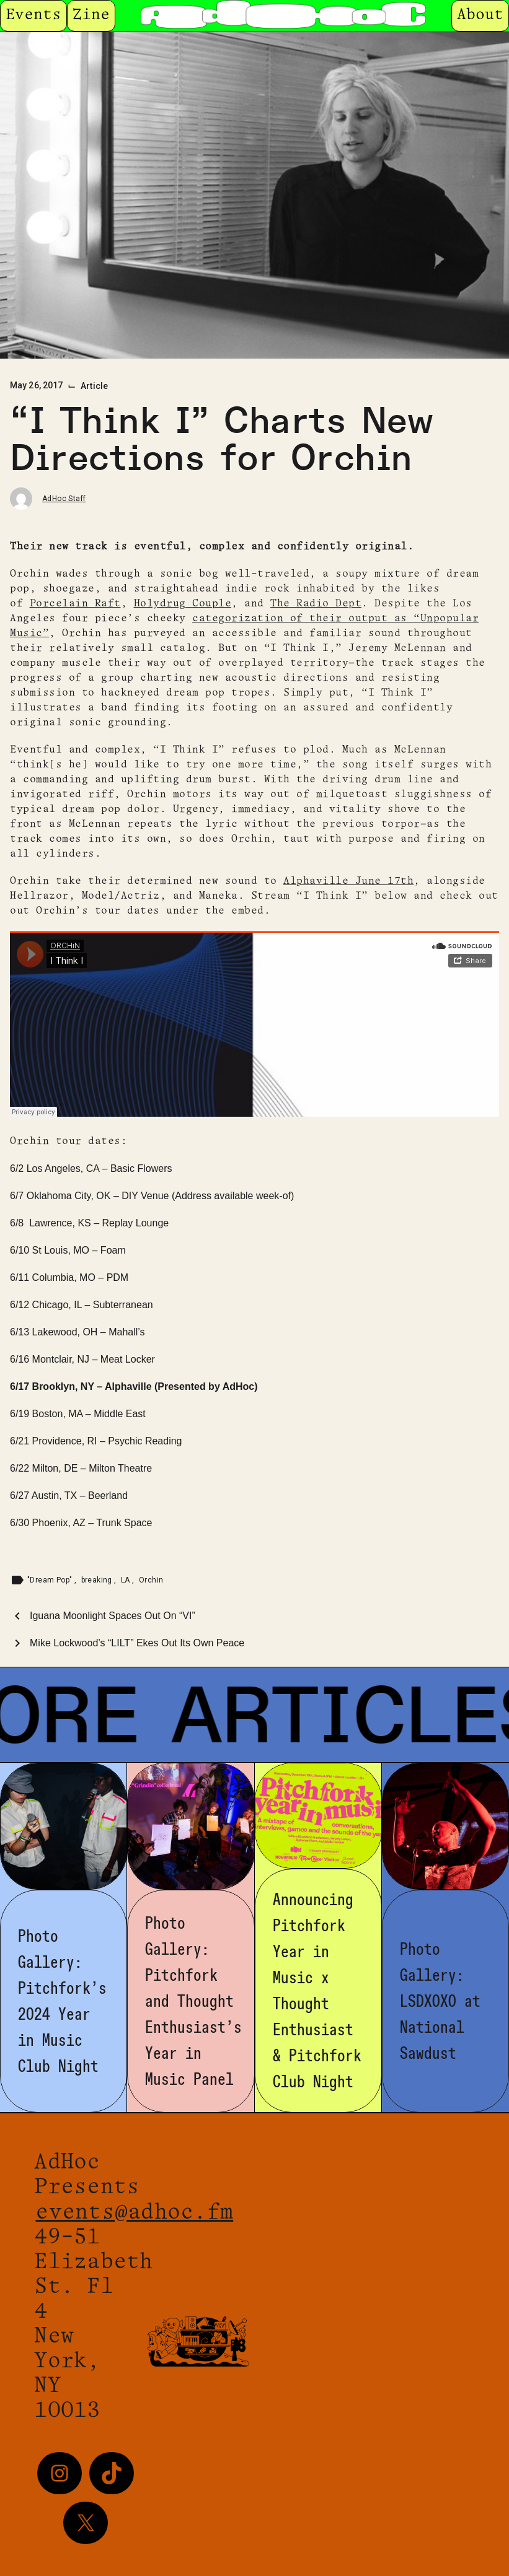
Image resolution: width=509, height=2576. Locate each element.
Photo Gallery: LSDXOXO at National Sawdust (440, 2001)
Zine (91, 15)
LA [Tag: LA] (126, 1580)
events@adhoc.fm (134, 2213)
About (480, 15)
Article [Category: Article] (94, 386)
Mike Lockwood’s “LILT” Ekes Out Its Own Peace (137, 1643)
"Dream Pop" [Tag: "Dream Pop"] (50, 1580)
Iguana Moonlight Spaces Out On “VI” (112, 1615)
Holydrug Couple (183, 603)
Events (33, 15)
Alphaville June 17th (348, 881)
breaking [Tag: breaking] (98, 1580)
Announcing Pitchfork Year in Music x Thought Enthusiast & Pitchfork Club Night (317, 1990)
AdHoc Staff (64, 498)
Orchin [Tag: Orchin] (151, 1580)
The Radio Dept (315, 603)
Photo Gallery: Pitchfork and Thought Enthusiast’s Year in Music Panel (193, 2001)
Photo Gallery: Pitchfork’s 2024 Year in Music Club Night (62, 2001)
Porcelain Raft (75, 603)
